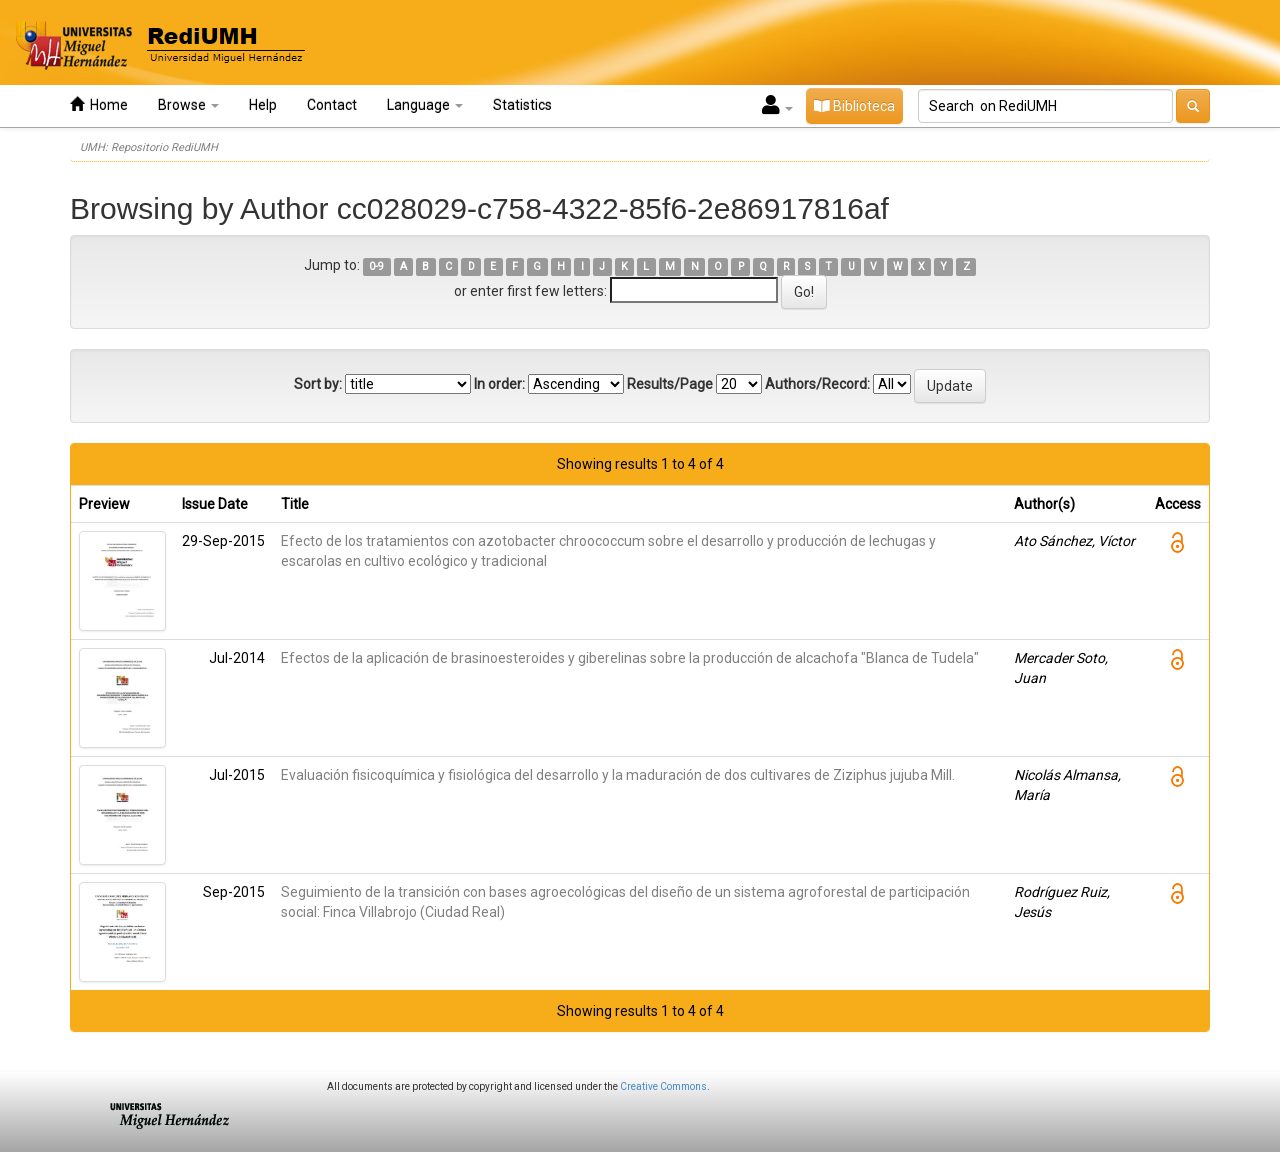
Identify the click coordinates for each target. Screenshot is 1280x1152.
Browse (188, 105)
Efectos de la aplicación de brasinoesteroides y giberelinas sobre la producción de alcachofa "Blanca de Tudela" (630, 658)
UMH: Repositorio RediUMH (149, 147)
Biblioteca (854, 106)
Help (263, 105)
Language (425, 105)
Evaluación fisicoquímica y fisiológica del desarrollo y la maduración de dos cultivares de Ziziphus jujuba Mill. (618, 775)
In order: (499, 384)
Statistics (522, 105)
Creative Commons (663, 1086)
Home (99, 104)
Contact (332, 105)
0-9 (376, 266)
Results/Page (670, 384)
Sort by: (318, 384)
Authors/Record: (817, 384)
